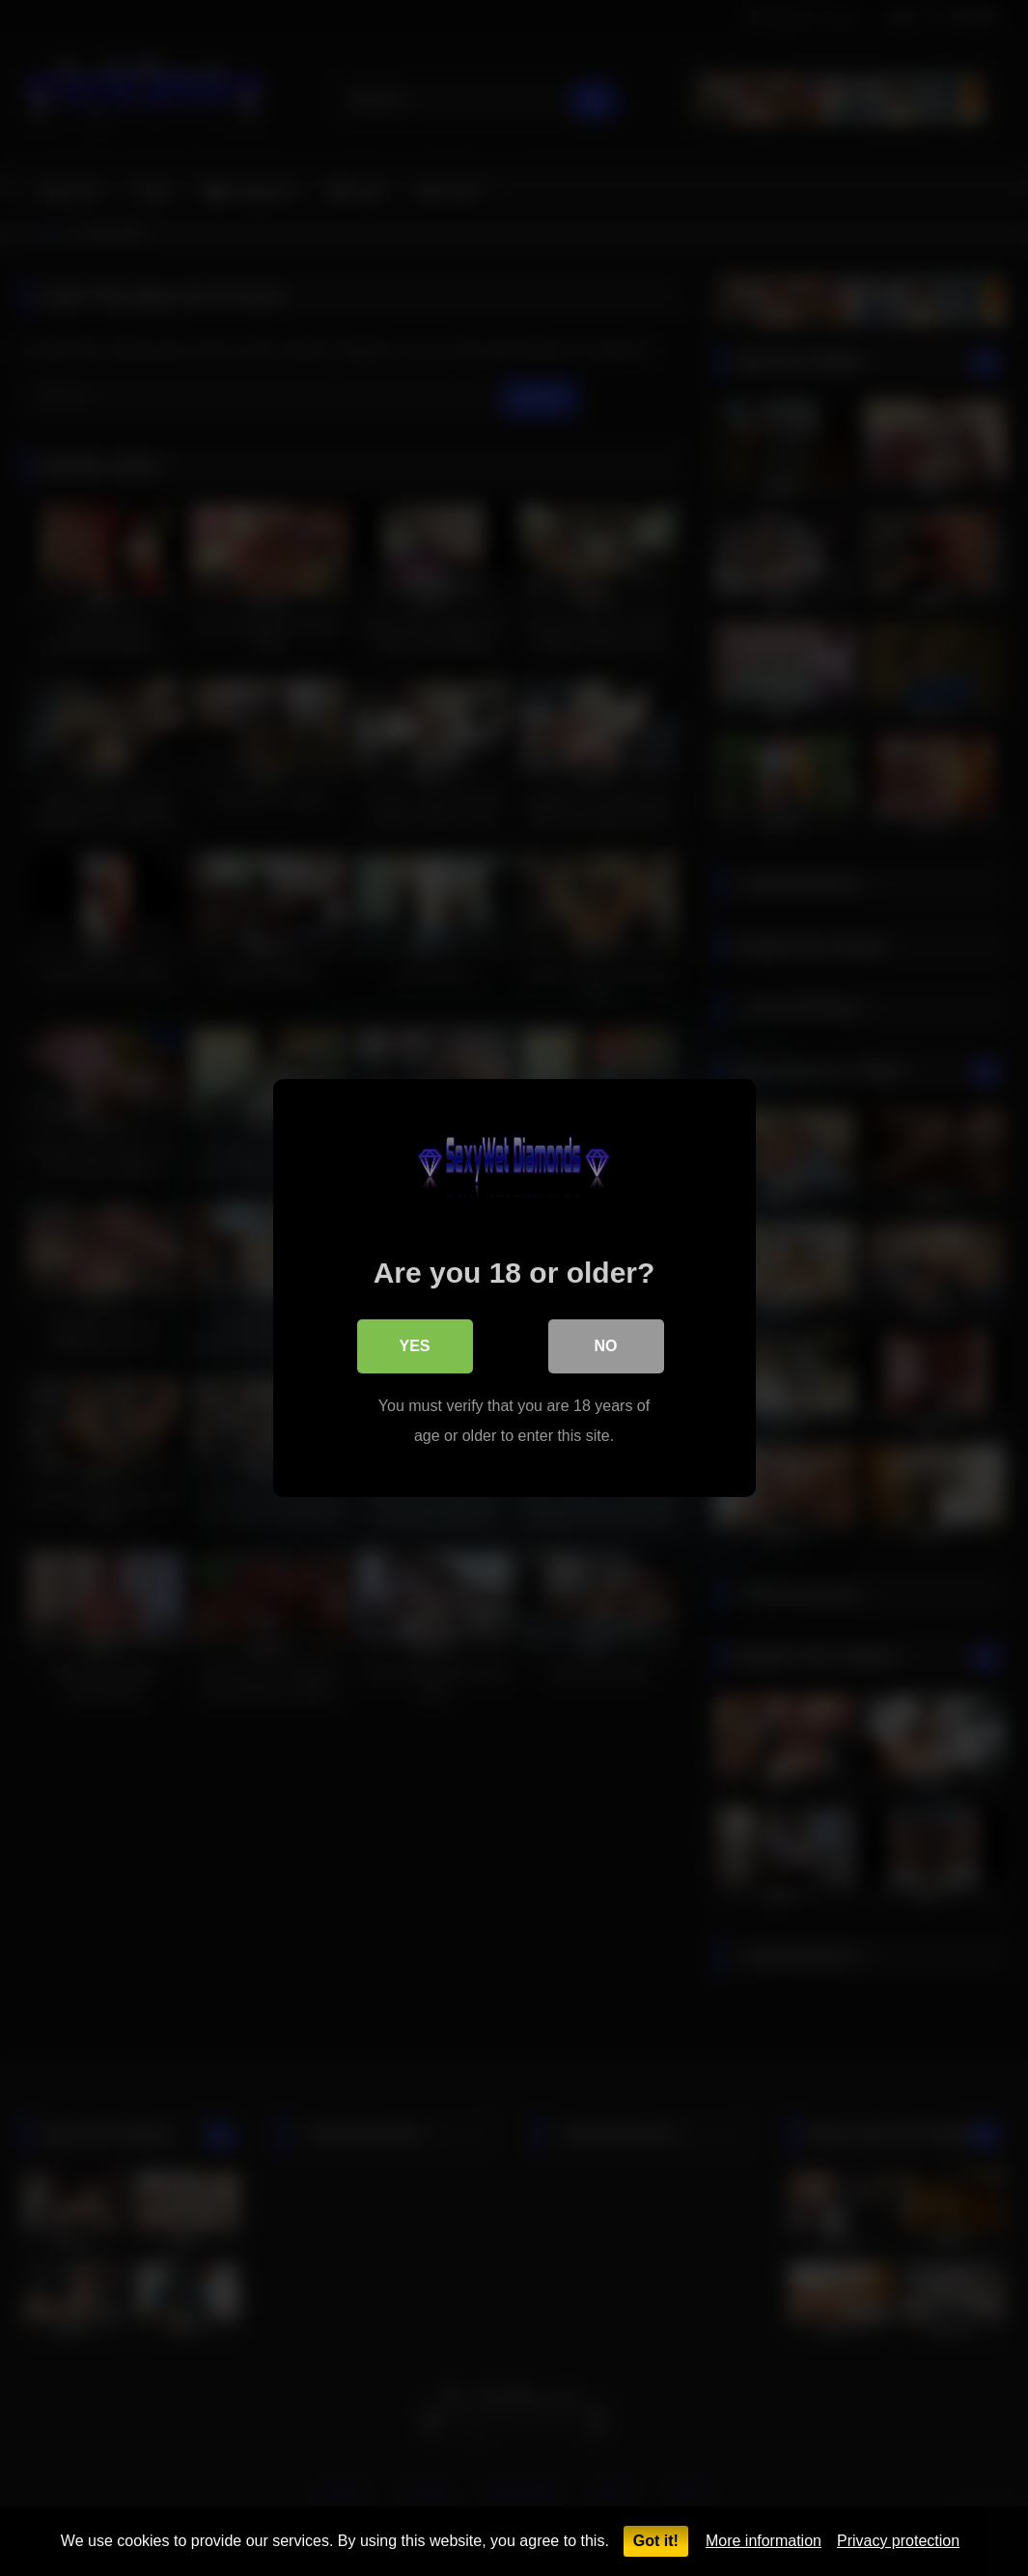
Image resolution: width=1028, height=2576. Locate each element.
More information (763, 2541)
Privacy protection (898, 2541)
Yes (414, 1346)
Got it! (656, 2541)
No (606, 1346)
